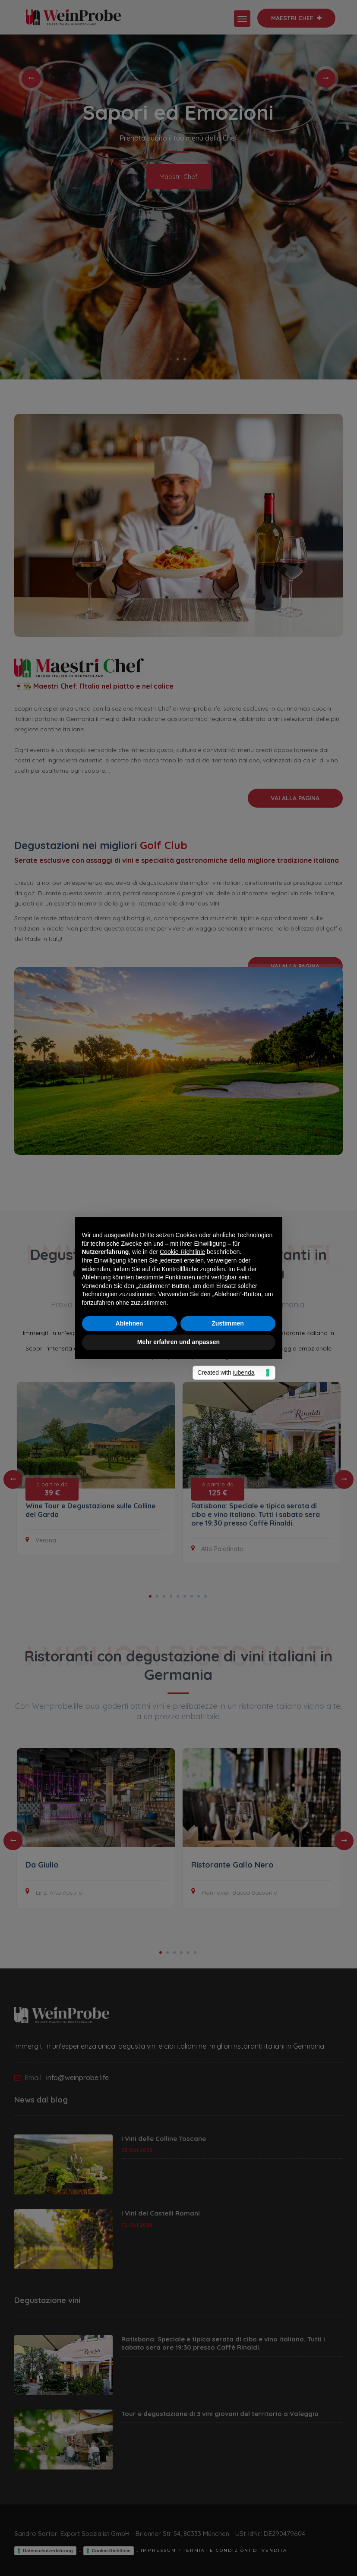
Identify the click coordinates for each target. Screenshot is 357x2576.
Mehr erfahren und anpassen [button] (178, 1341)
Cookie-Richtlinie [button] (182, 1251)
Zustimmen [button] (228, 1323)
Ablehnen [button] (129, 1323)
